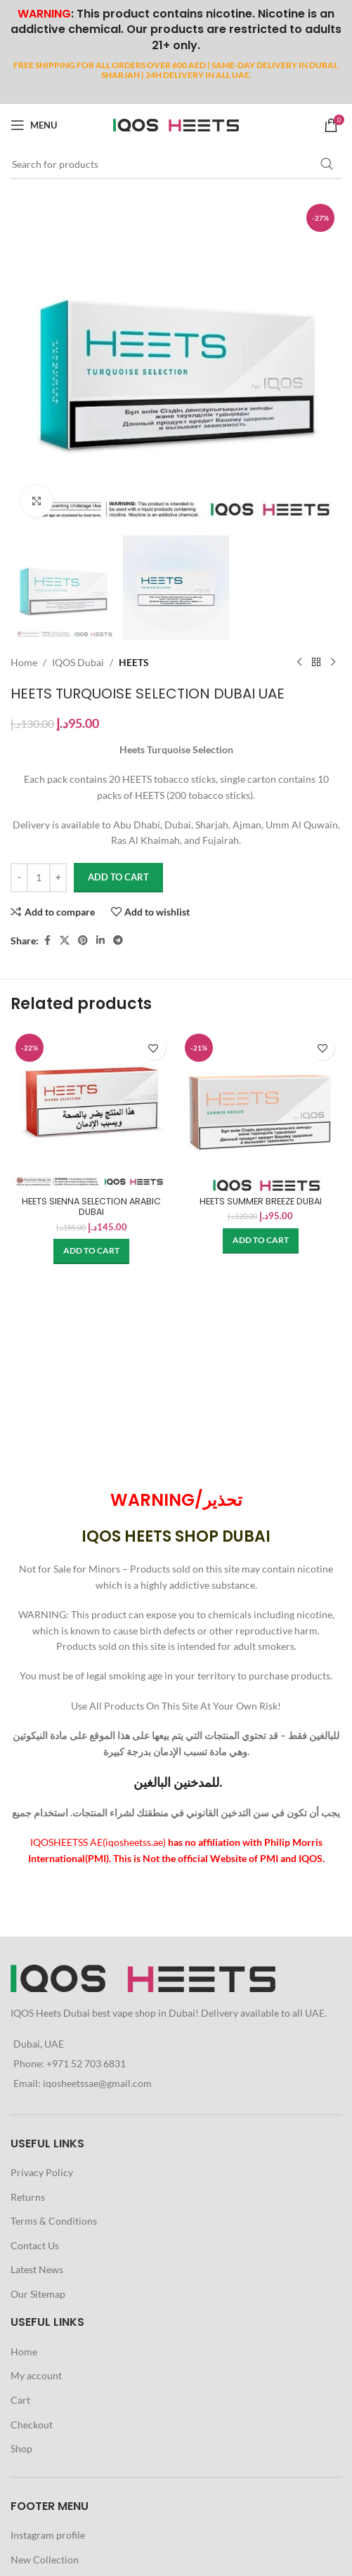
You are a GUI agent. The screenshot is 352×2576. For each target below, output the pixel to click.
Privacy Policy (42, 2172)
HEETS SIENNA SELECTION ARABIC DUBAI (91, 1206)
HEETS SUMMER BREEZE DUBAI (261, 1201)
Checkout (32, 2425)
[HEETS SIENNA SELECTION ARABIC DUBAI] (92, 1110)
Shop (21, 2448)
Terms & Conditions (54, 2221)
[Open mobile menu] (34, 125)
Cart (20, 2400)
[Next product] (333, 662)
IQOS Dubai (78, 662)
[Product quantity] (38, 877)
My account (36, 2375)
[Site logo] (176, 124)
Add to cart (118, 877)
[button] (91, 1251)
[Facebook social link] (47, 941)
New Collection (45, 2559)
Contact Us (35, 2245)
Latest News (37, 2269)
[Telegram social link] (118, 941)
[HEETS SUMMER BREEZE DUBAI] (261, 1110)
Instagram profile (48, 2535)
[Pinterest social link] (83, 941)
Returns (28, 2197)
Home (24, 662)
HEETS (134, 662)
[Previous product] (299, 662)
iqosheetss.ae (134, 1842)
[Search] (176, 164)
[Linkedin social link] (100, 941)
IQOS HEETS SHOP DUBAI (176, 1536)
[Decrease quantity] (19, 877)
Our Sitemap (38, 2294)
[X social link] (65, 941)
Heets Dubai (63, 2013)
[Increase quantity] (58, 877)
